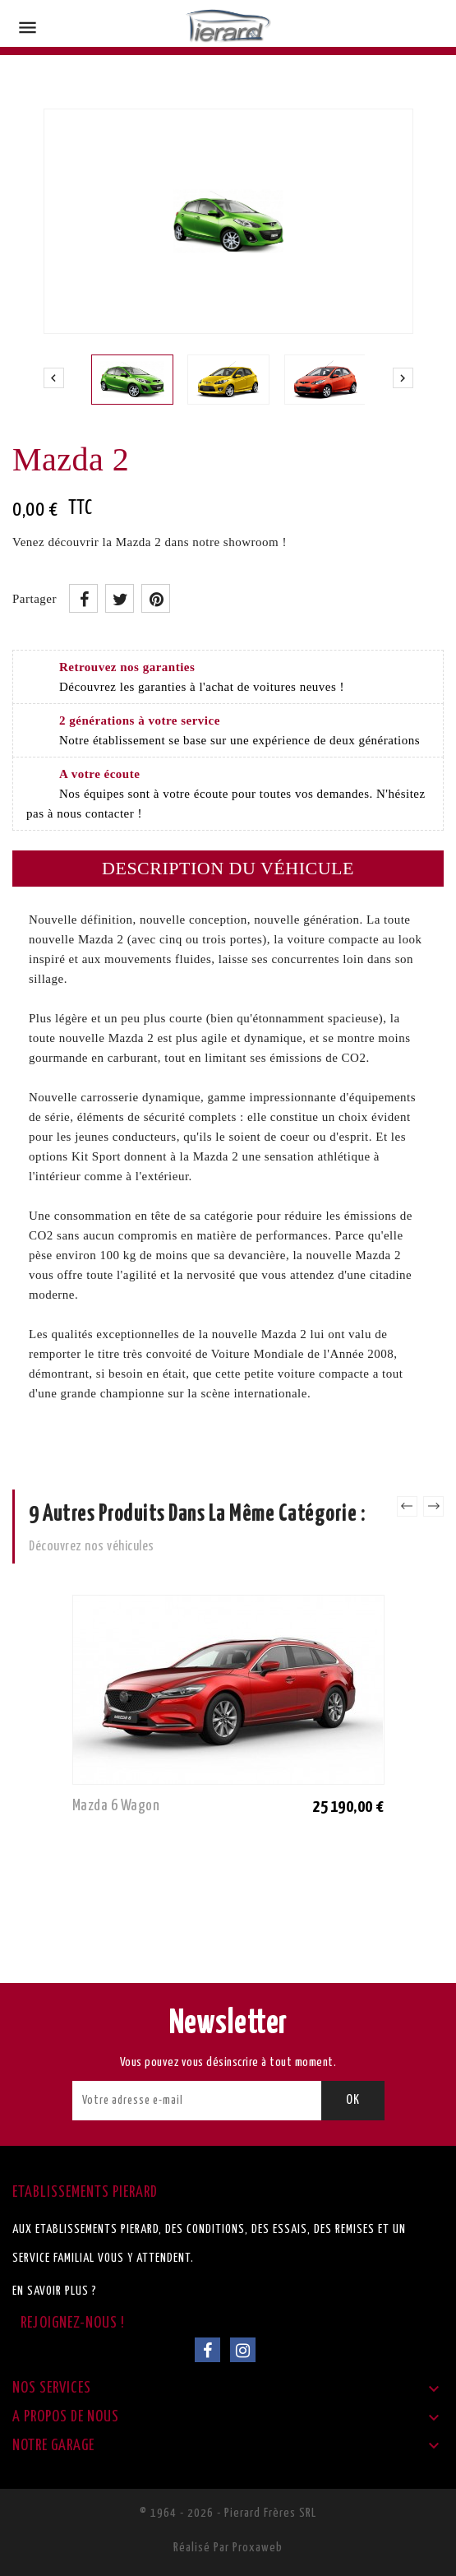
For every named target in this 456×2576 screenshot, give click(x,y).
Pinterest (155, 598)
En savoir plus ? (54, 2291)
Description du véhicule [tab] (228, 868)
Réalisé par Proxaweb (228, 2547)
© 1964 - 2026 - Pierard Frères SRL (228, 2513)
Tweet (119, 598)
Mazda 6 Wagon (116, 1806)
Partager (83, 598)
